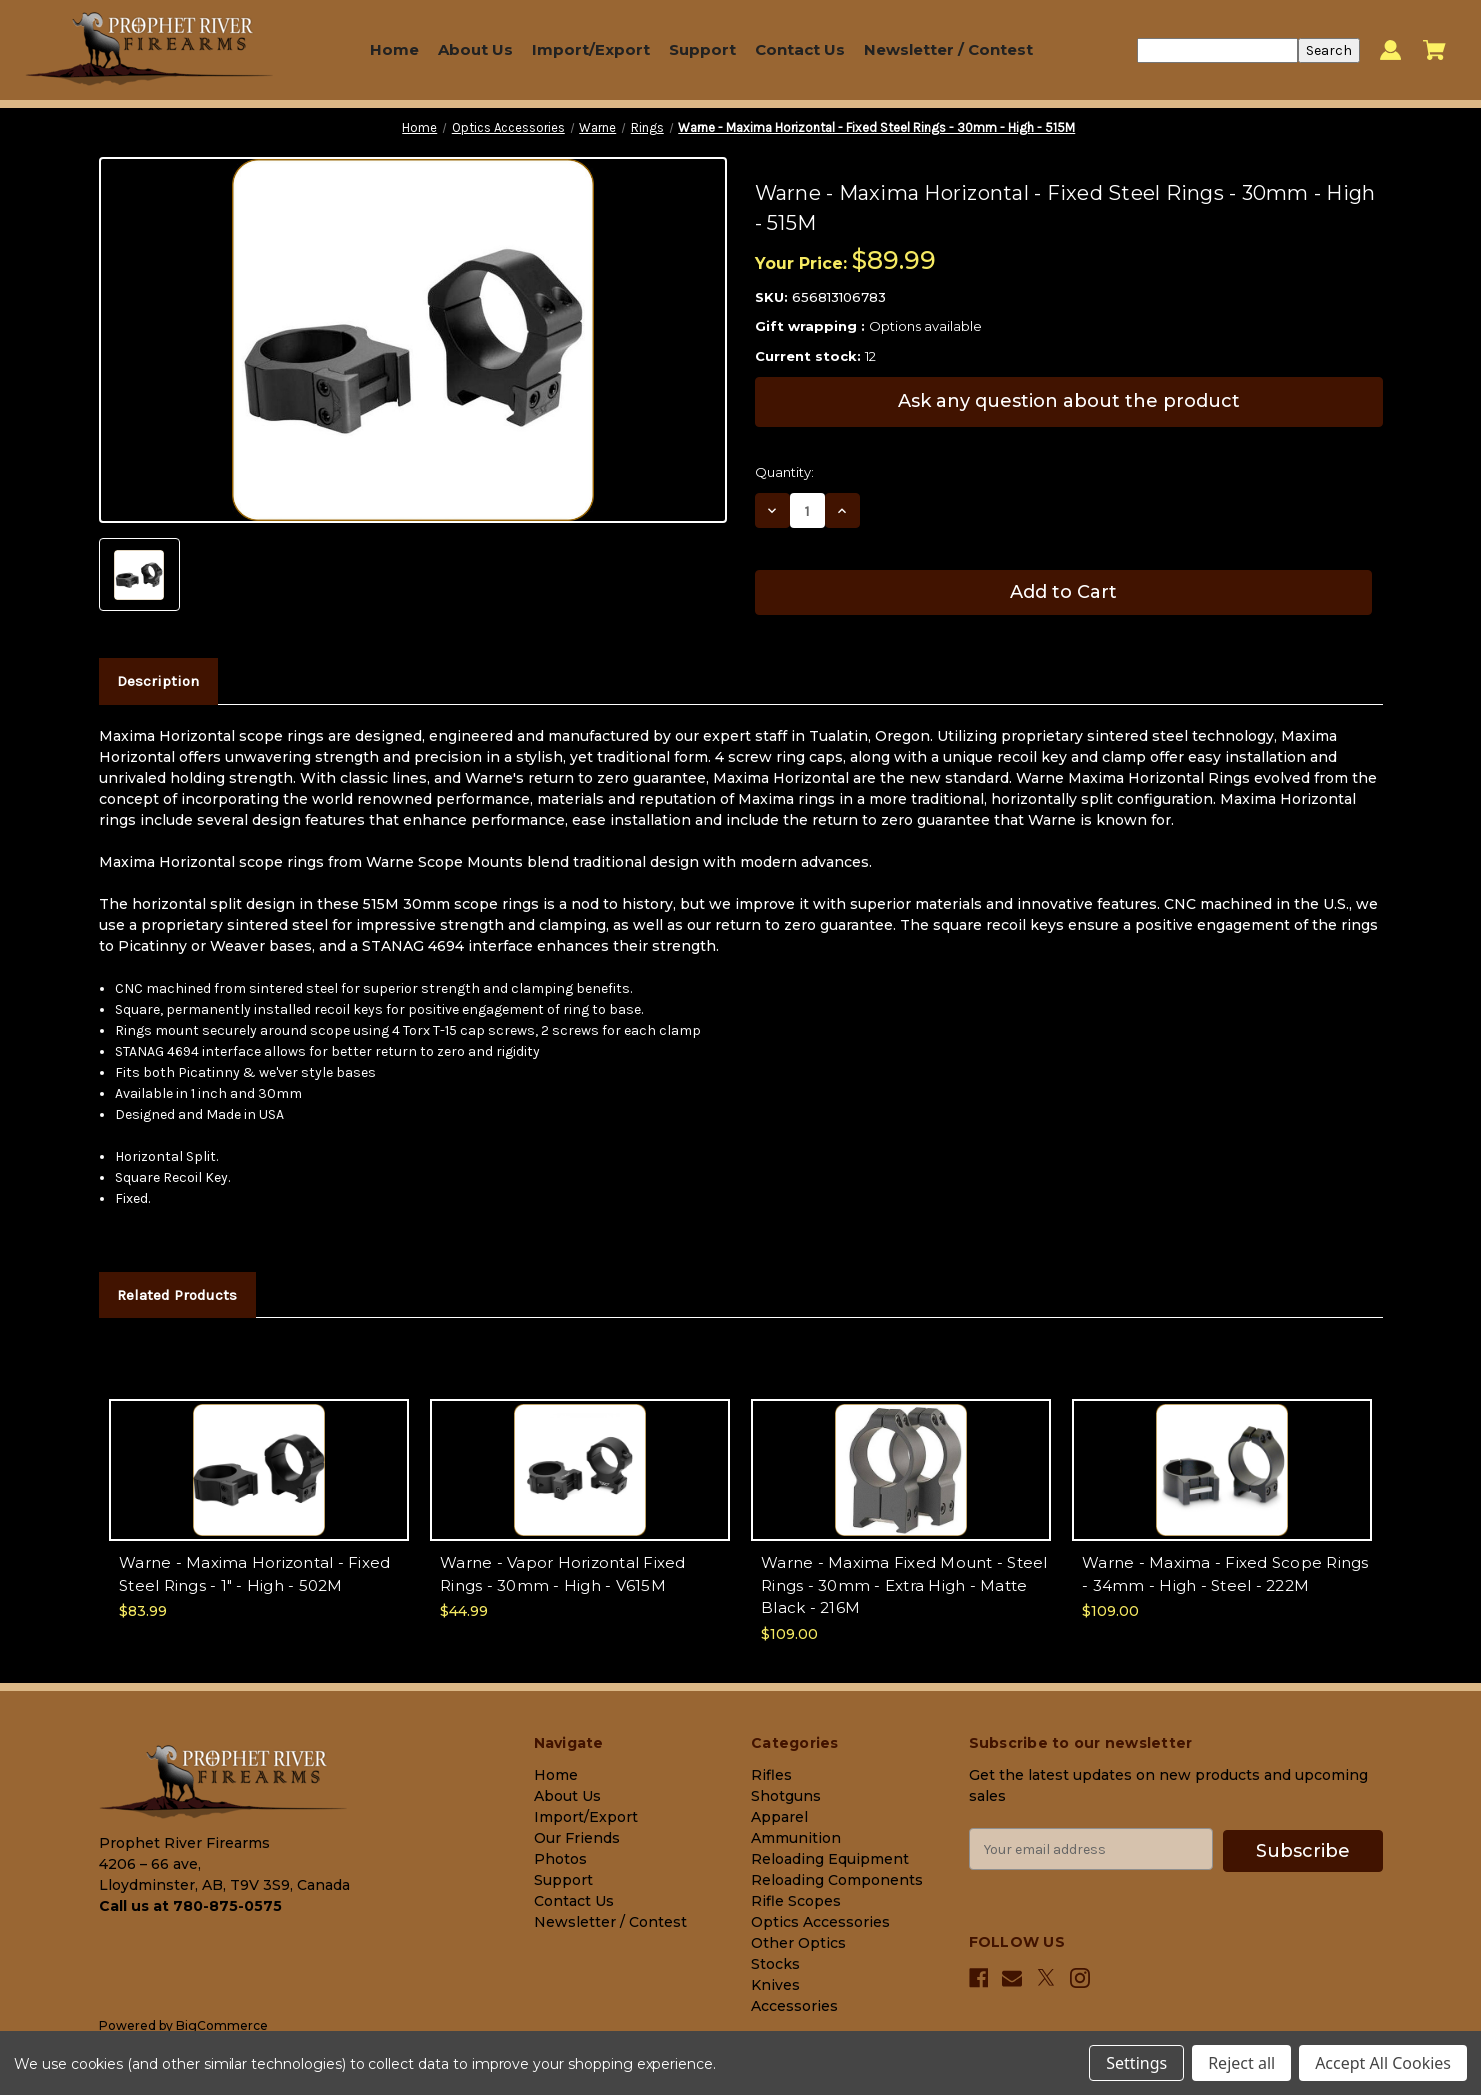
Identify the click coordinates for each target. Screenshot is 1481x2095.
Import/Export (591, 49)
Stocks (775, 1964)
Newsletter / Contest (948, 49)
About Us (475, 49)
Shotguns (786, 1796)
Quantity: (784, 472)
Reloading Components (837, 1880)
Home (394, 49)
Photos (560, 1859)
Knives (775, 1985)
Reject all (1241, 2063)
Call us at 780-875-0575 (190, 1906)
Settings (1136, 2063)
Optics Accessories (820, 1922)
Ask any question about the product (1069, 401)
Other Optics (798, 1943)
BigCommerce (222, 2025)
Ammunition (796, 1838)
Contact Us (800, 49)
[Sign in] (1390, 50)
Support (702, 49)
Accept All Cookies (1383, 2063)
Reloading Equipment (830, 1859)
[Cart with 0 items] (1434, 50)
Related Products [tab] (177, 1295)
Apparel (779, 1817)
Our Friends (577, 1838)
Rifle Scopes (796, 1901)
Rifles (771, 1775)
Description (158, 681)
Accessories (794, 2006)
